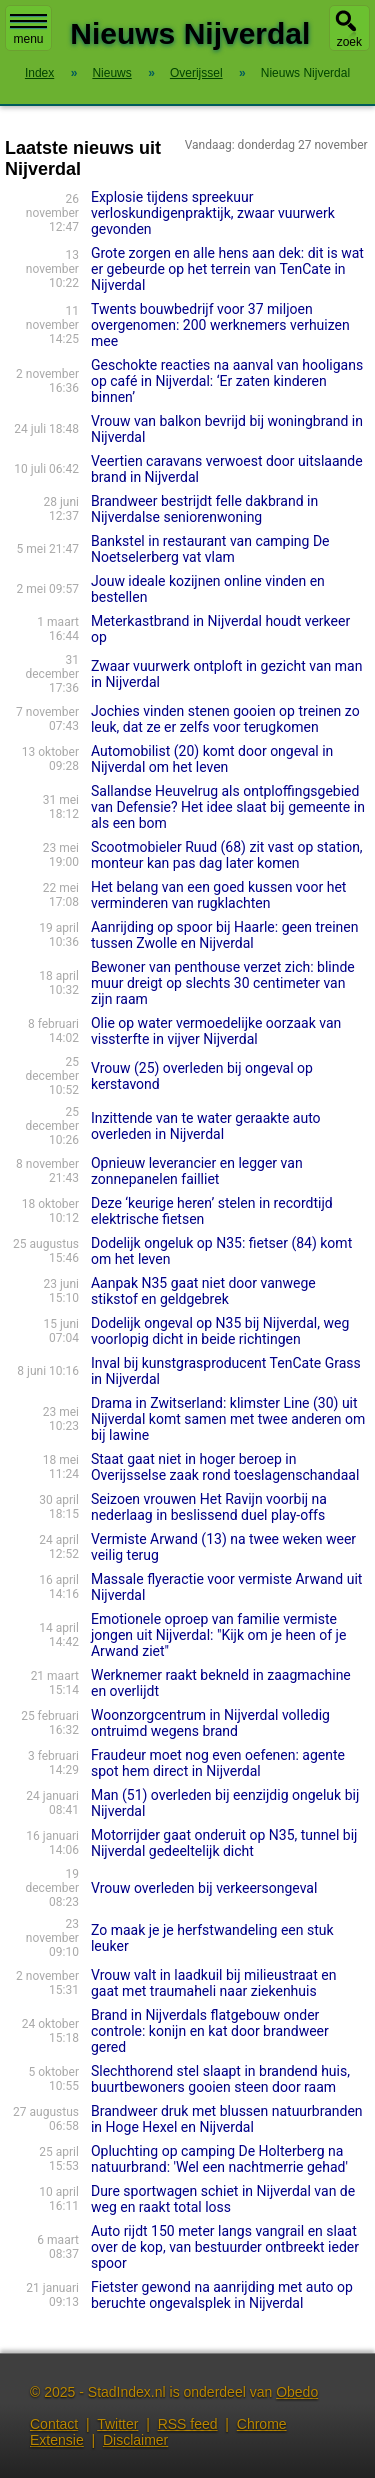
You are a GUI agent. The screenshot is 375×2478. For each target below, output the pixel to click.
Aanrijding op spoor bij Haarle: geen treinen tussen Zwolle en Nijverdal (225, 935)
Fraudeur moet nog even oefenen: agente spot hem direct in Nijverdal (218, 1763)
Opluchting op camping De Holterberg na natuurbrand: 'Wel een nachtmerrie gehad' (219, 2159)
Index (39, 73)
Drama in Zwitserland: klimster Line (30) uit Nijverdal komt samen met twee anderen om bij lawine (228, 1419)
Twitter (117, 2424)
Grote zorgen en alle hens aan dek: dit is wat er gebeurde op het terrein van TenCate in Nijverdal (227, 269)
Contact (54, 2424)
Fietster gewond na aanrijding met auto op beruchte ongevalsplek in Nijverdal (222, 2295)
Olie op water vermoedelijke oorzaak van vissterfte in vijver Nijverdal (216, 1031)
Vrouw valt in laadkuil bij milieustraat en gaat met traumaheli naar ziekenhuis (213, 1983)
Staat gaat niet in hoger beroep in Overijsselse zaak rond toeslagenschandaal (225, 1467)
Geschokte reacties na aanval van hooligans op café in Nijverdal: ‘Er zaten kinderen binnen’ (227, 381)
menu (28, 30)
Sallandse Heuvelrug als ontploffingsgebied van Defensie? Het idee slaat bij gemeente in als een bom (228, 807)
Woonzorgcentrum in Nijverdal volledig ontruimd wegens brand (210, 1723)
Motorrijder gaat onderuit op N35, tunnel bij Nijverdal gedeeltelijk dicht (224, 1843)
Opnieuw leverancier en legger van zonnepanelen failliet (197, 1171)
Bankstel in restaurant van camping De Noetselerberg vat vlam (210, 549)
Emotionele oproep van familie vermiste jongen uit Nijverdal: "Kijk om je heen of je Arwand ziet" (218, 1635)
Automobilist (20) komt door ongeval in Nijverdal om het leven (212, 759)
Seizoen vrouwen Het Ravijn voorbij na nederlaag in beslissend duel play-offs (209, 1507)
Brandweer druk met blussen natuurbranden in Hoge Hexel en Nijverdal (227, 2119)
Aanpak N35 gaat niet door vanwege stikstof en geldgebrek (203, 1291)
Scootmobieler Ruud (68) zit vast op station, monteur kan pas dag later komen (227, 855)
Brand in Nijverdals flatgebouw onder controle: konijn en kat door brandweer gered (210, 2031)
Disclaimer (135, 2440)
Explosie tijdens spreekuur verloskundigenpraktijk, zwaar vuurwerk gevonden (213, 213)
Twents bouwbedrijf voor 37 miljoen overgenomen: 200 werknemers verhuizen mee (220, 325)
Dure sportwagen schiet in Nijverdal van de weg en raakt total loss (223, 2199)
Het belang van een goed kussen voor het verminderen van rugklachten (219, 895)
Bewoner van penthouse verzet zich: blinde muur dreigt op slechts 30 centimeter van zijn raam (223, 983)
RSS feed (188, 2424)
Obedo (297, 2392)
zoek (349, 42)
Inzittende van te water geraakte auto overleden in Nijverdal (206, 1126)
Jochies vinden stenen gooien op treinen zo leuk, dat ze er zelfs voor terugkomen (225, 719)
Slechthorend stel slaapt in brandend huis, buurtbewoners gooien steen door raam (220, 2079)
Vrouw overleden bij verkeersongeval (204, 1888)
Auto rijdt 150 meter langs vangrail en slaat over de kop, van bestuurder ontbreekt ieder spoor (225, 2247)
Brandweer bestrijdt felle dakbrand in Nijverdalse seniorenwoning (204, 509)
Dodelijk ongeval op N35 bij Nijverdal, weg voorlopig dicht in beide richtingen (220, 1331)
